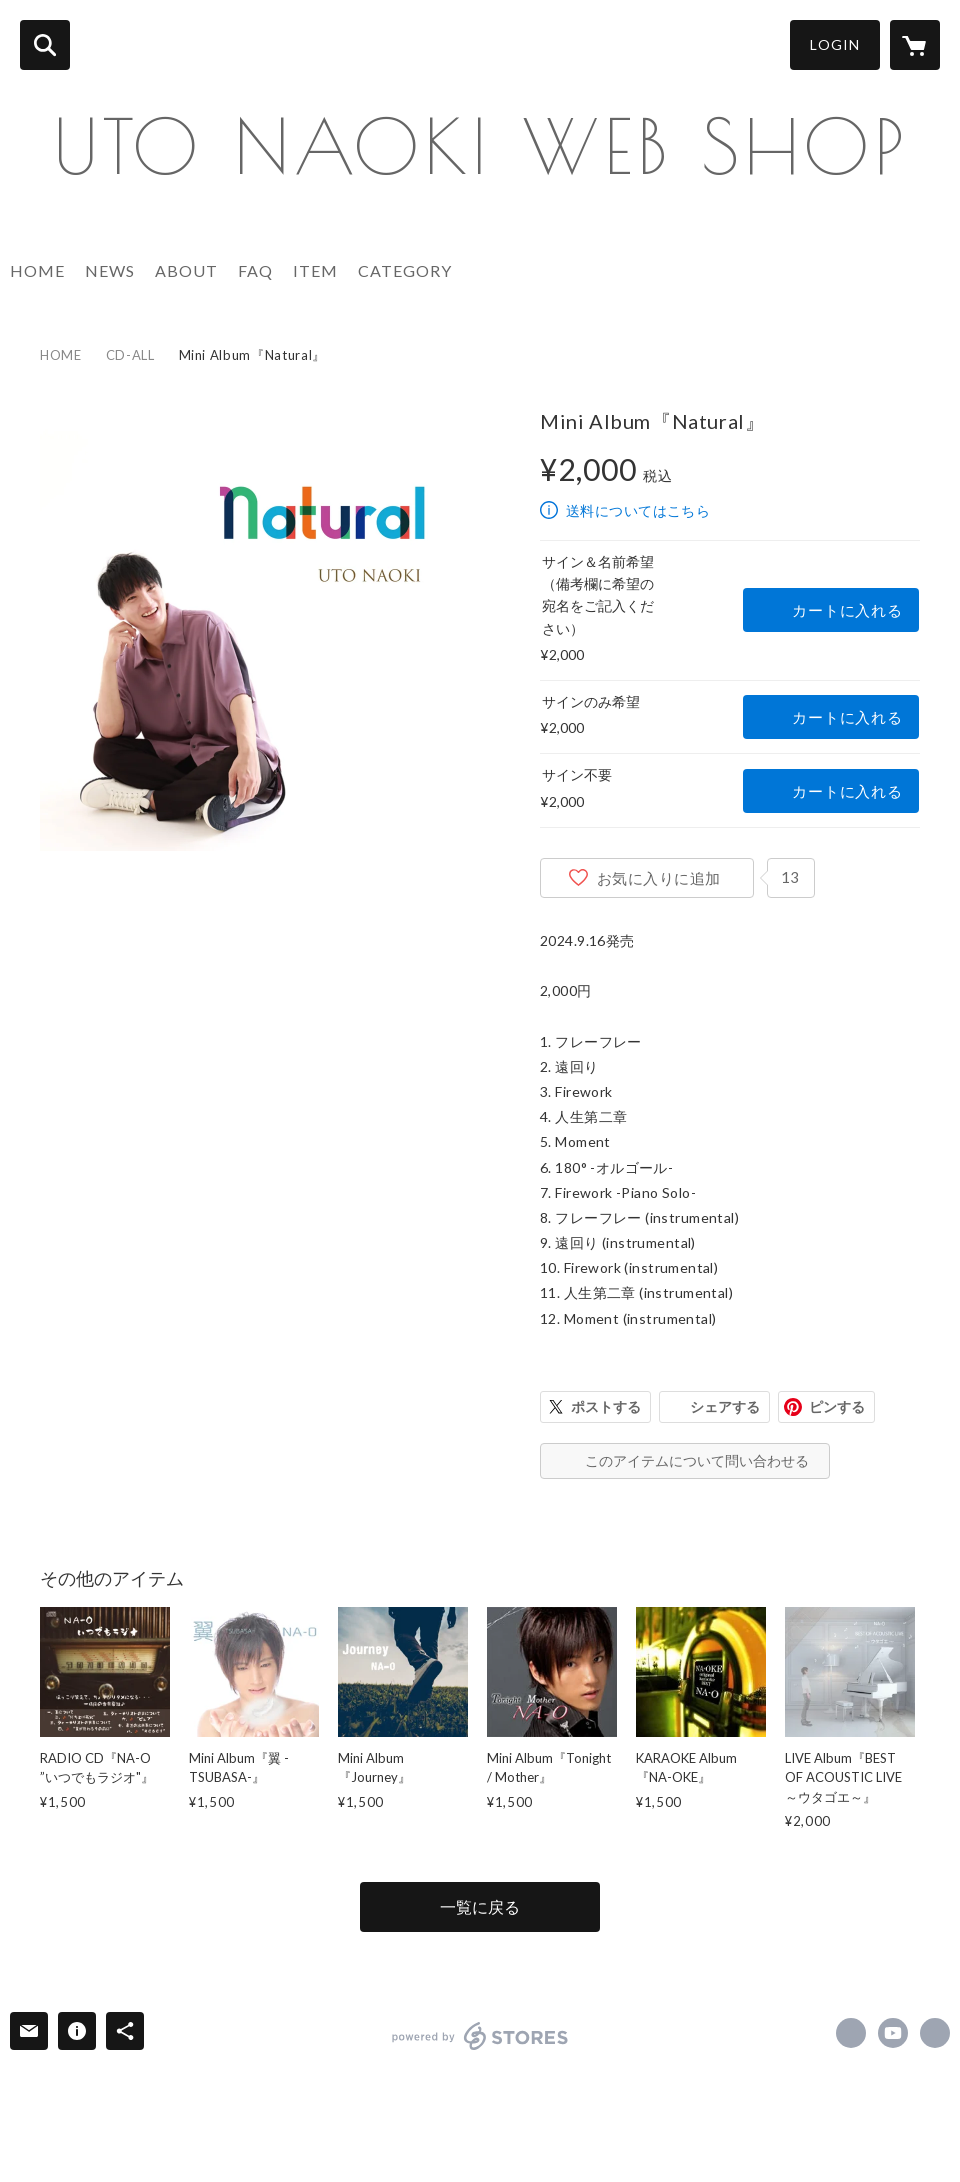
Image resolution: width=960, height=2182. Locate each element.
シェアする (725, 1406)
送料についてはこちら (638, 510)
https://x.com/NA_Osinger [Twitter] (851, 2033)
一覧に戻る (480, 1906)
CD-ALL (130, 355)
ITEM (315, 270)
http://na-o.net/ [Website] (935, 2033)
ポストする (606, 1406)
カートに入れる (847, 610)
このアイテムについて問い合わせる (697, 1460)
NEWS (110, 270)
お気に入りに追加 (659, 878)
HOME (37, 270)
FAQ (255, 270)
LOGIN (835, 44)
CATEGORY (405, 270)
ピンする (837, 1406)
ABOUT (186, 270)
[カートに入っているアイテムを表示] (915, 45)
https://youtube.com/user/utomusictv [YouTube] (893, 2033)
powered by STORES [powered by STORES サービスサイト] (480, 2036)
